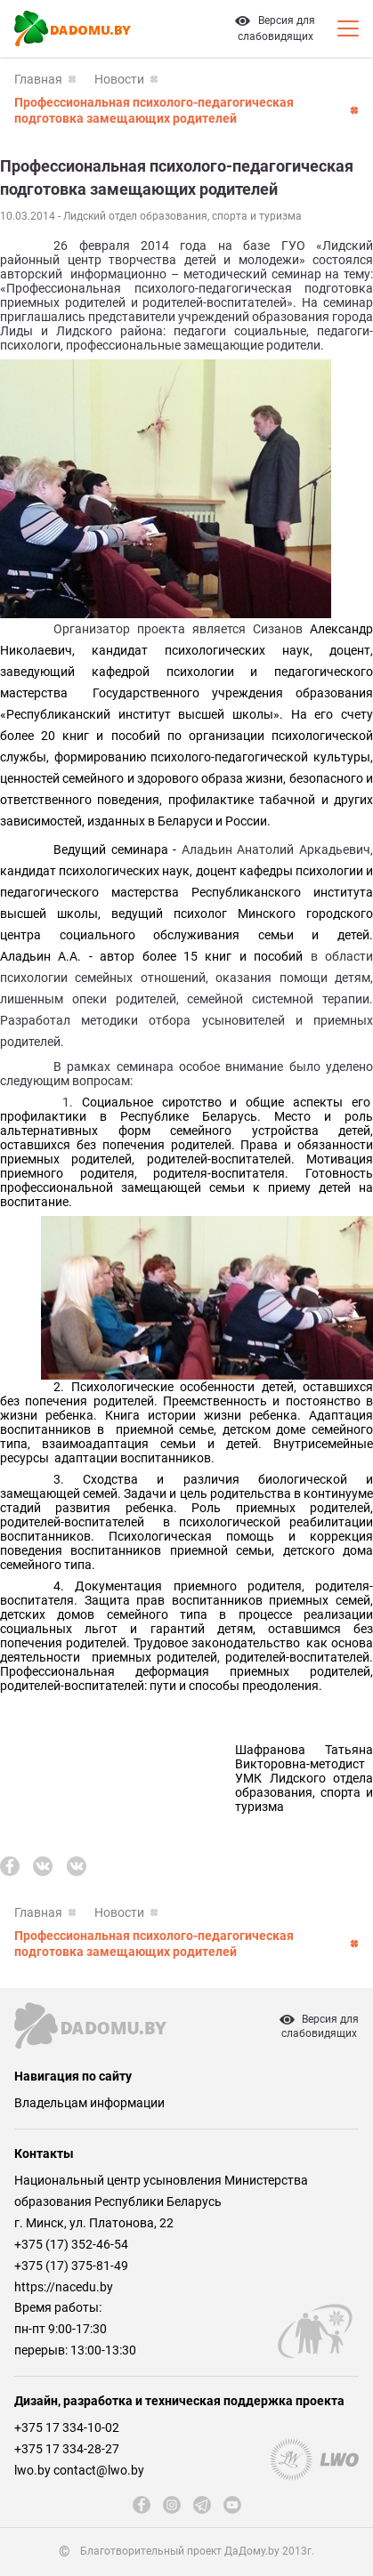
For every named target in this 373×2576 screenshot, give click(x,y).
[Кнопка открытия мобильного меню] (348, 28)
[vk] (43, 1866)
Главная (38, 79)
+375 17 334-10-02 (66, 2427)
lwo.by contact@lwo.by (79, 2470)
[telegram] (202, 2505)
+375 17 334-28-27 (66, 2449)
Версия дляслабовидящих (319, 2026)
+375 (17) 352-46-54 (71, 2244)
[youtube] (232, 2505)
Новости (119, 79)
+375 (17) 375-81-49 (71, 2265)
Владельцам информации (89, 2103)
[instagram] (172, 2505)
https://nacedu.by (63, 2287)
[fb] (10, 1866)
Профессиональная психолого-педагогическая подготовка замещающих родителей (154, 110)
